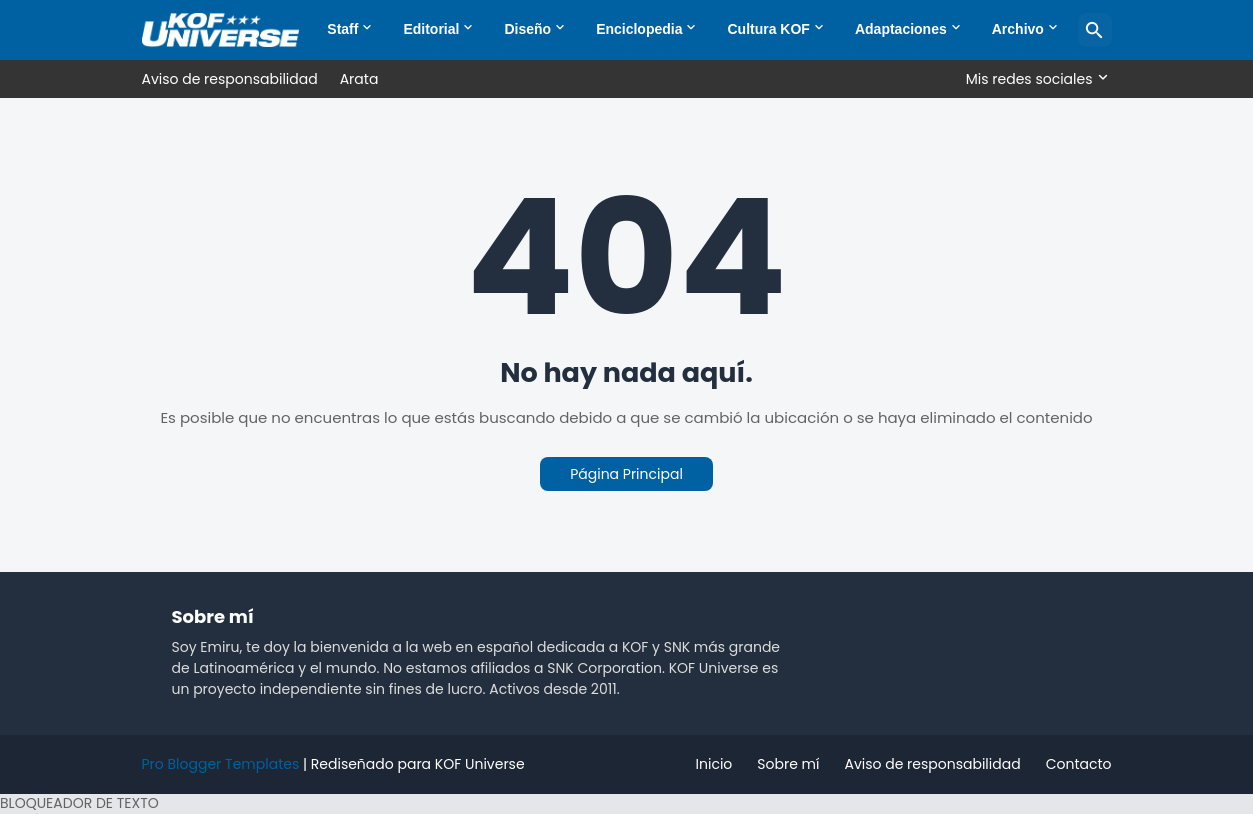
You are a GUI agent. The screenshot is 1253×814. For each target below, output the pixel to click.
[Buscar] (1095, 30)
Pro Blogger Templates (221, 764)
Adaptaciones (901, 29)
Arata (359, 79)
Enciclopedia (639, 29)
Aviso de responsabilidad (230, 79)
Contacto (1079, 764)
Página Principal (626, 474)
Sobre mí (788, 764)
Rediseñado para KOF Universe (418, 764)
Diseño (527, 29)
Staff (342, 29)
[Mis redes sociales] (1034, 79)
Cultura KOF (768, 29)
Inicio (714, 764)
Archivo (1018, 29)
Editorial (431, 29)
